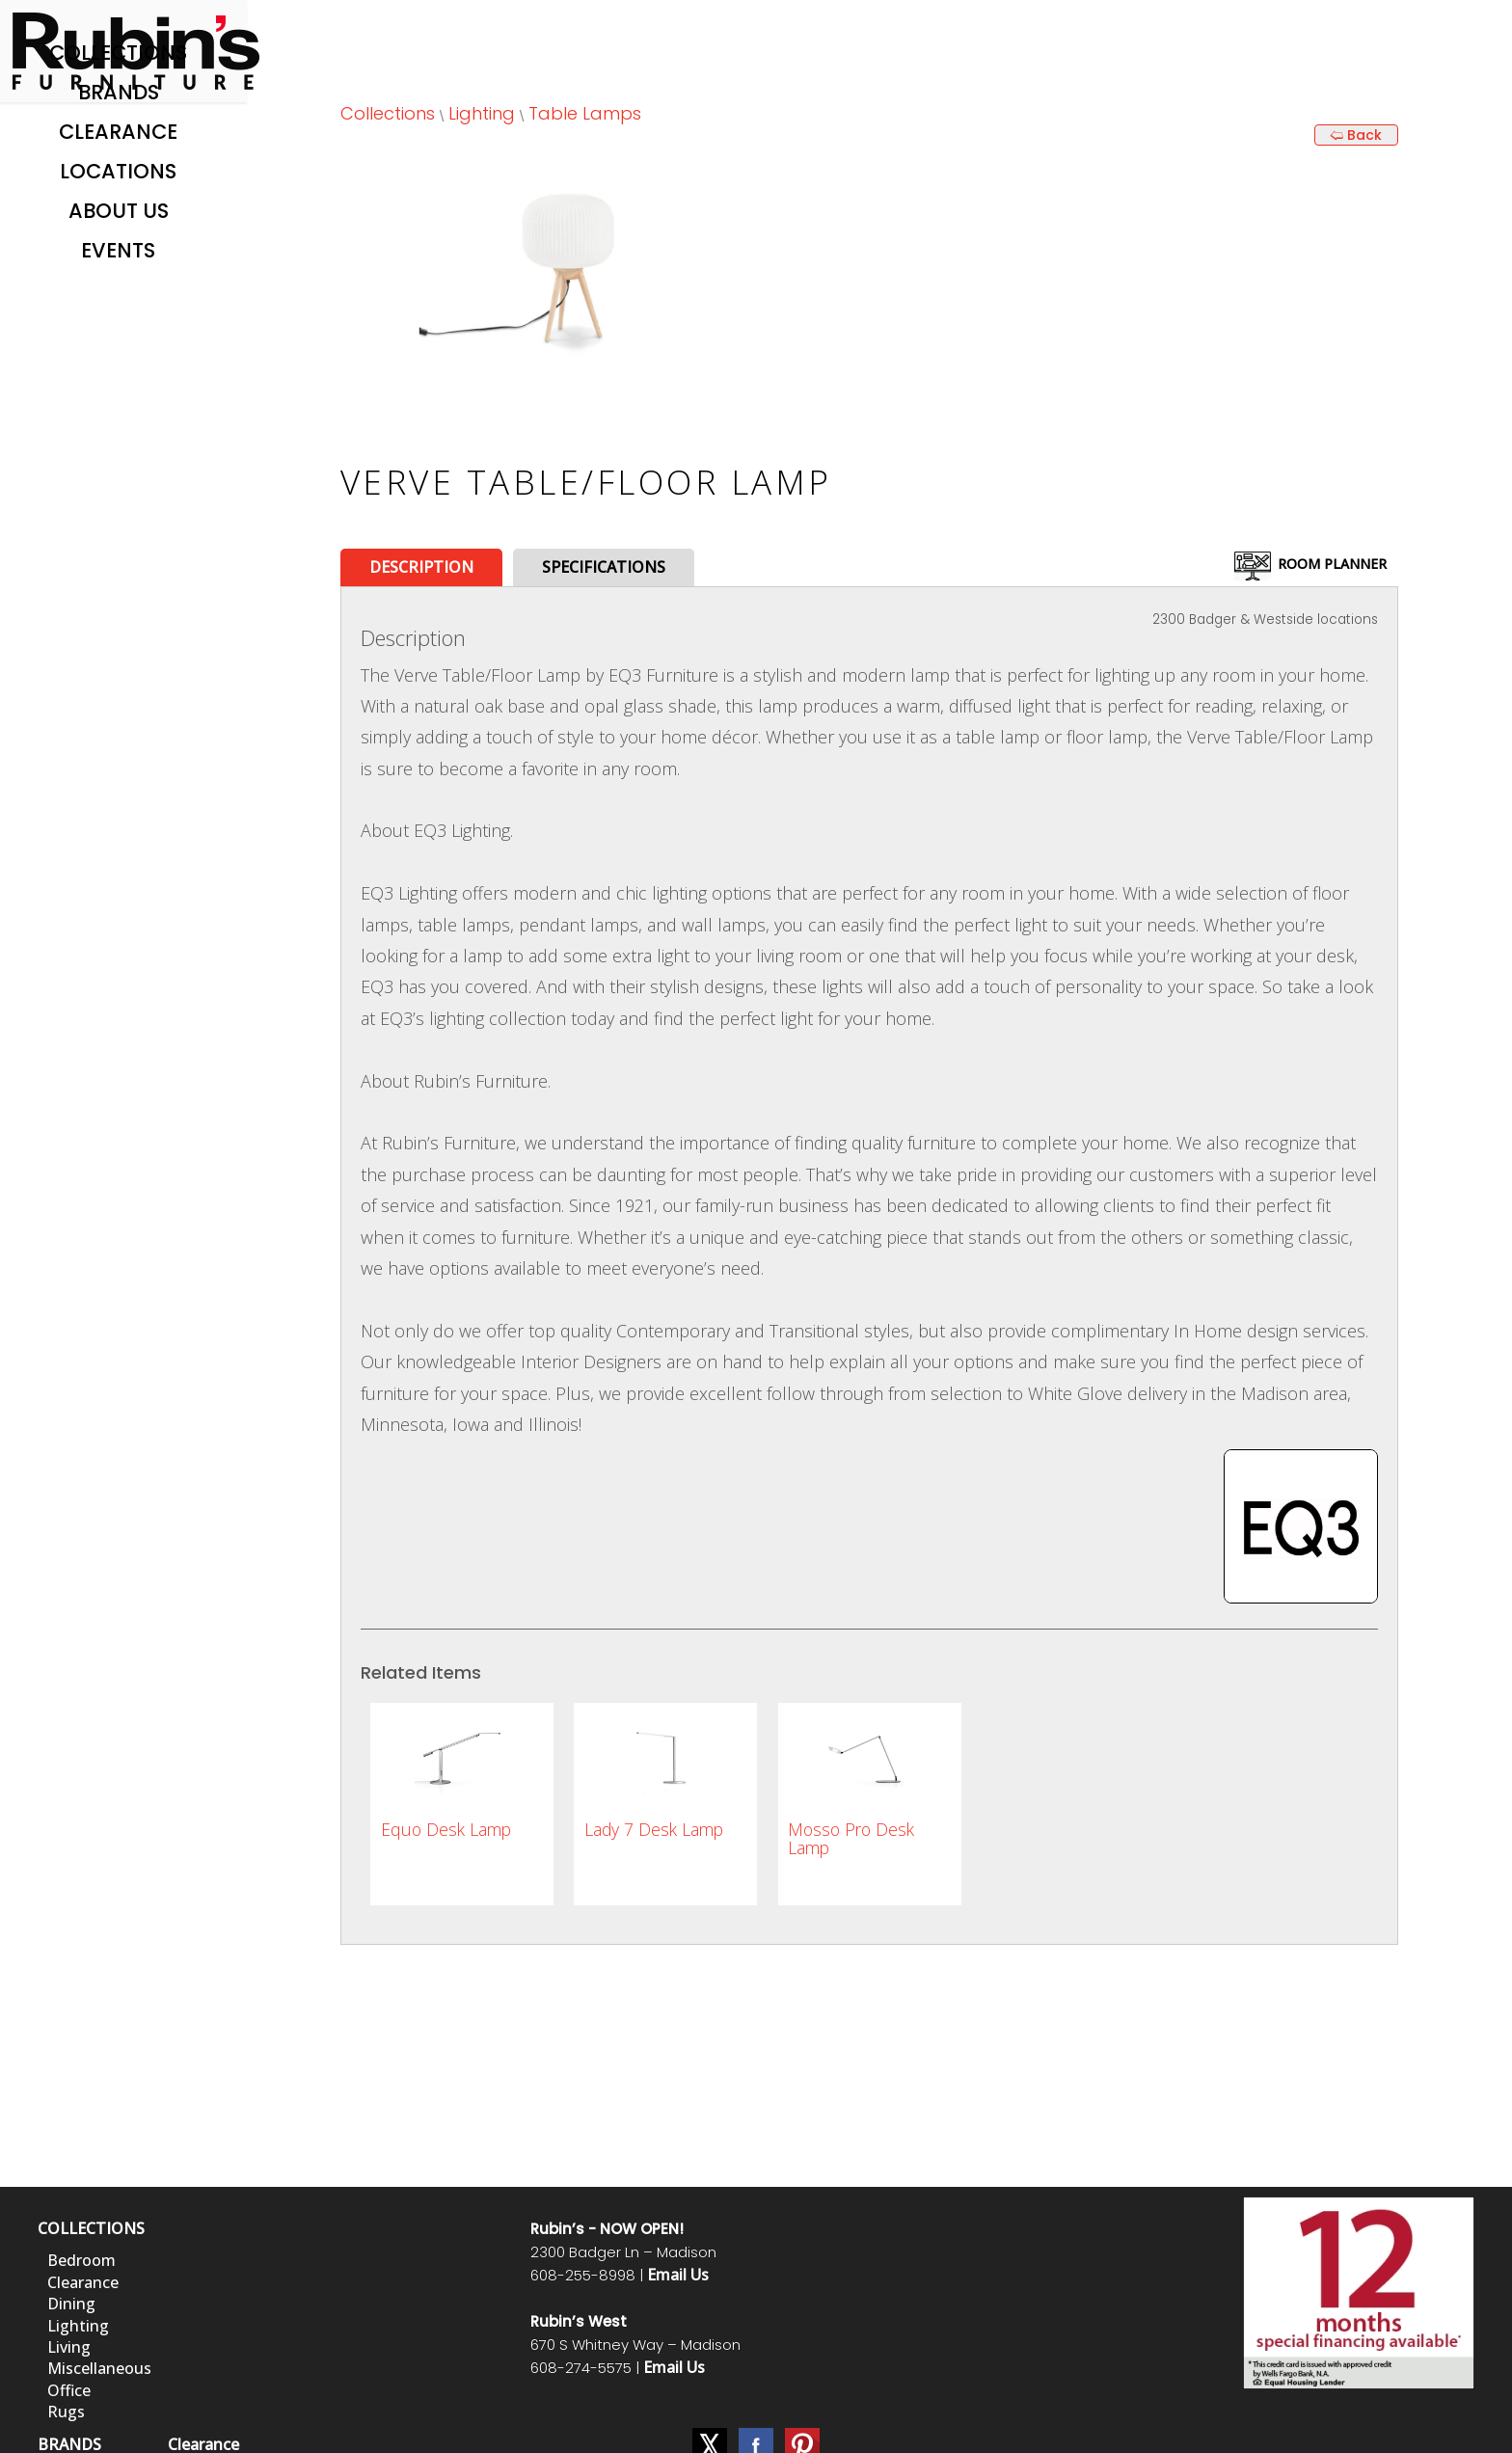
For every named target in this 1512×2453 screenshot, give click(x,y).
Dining (71, 2303)
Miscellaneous (99, 2368)
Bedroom (81, 2260)
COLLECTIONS (91, 2228)
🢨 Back (1356, 135)
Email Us (678, 2274)
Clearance (118, 132)
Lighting (481, 113)
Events (118, 250)
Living (69, 2347)
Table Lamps (584, 113)
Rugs (66, 2411)
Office (69, 2390)
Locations (118, 171)
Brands (118, 92)
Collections (118, 53)
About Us (118, 211)
